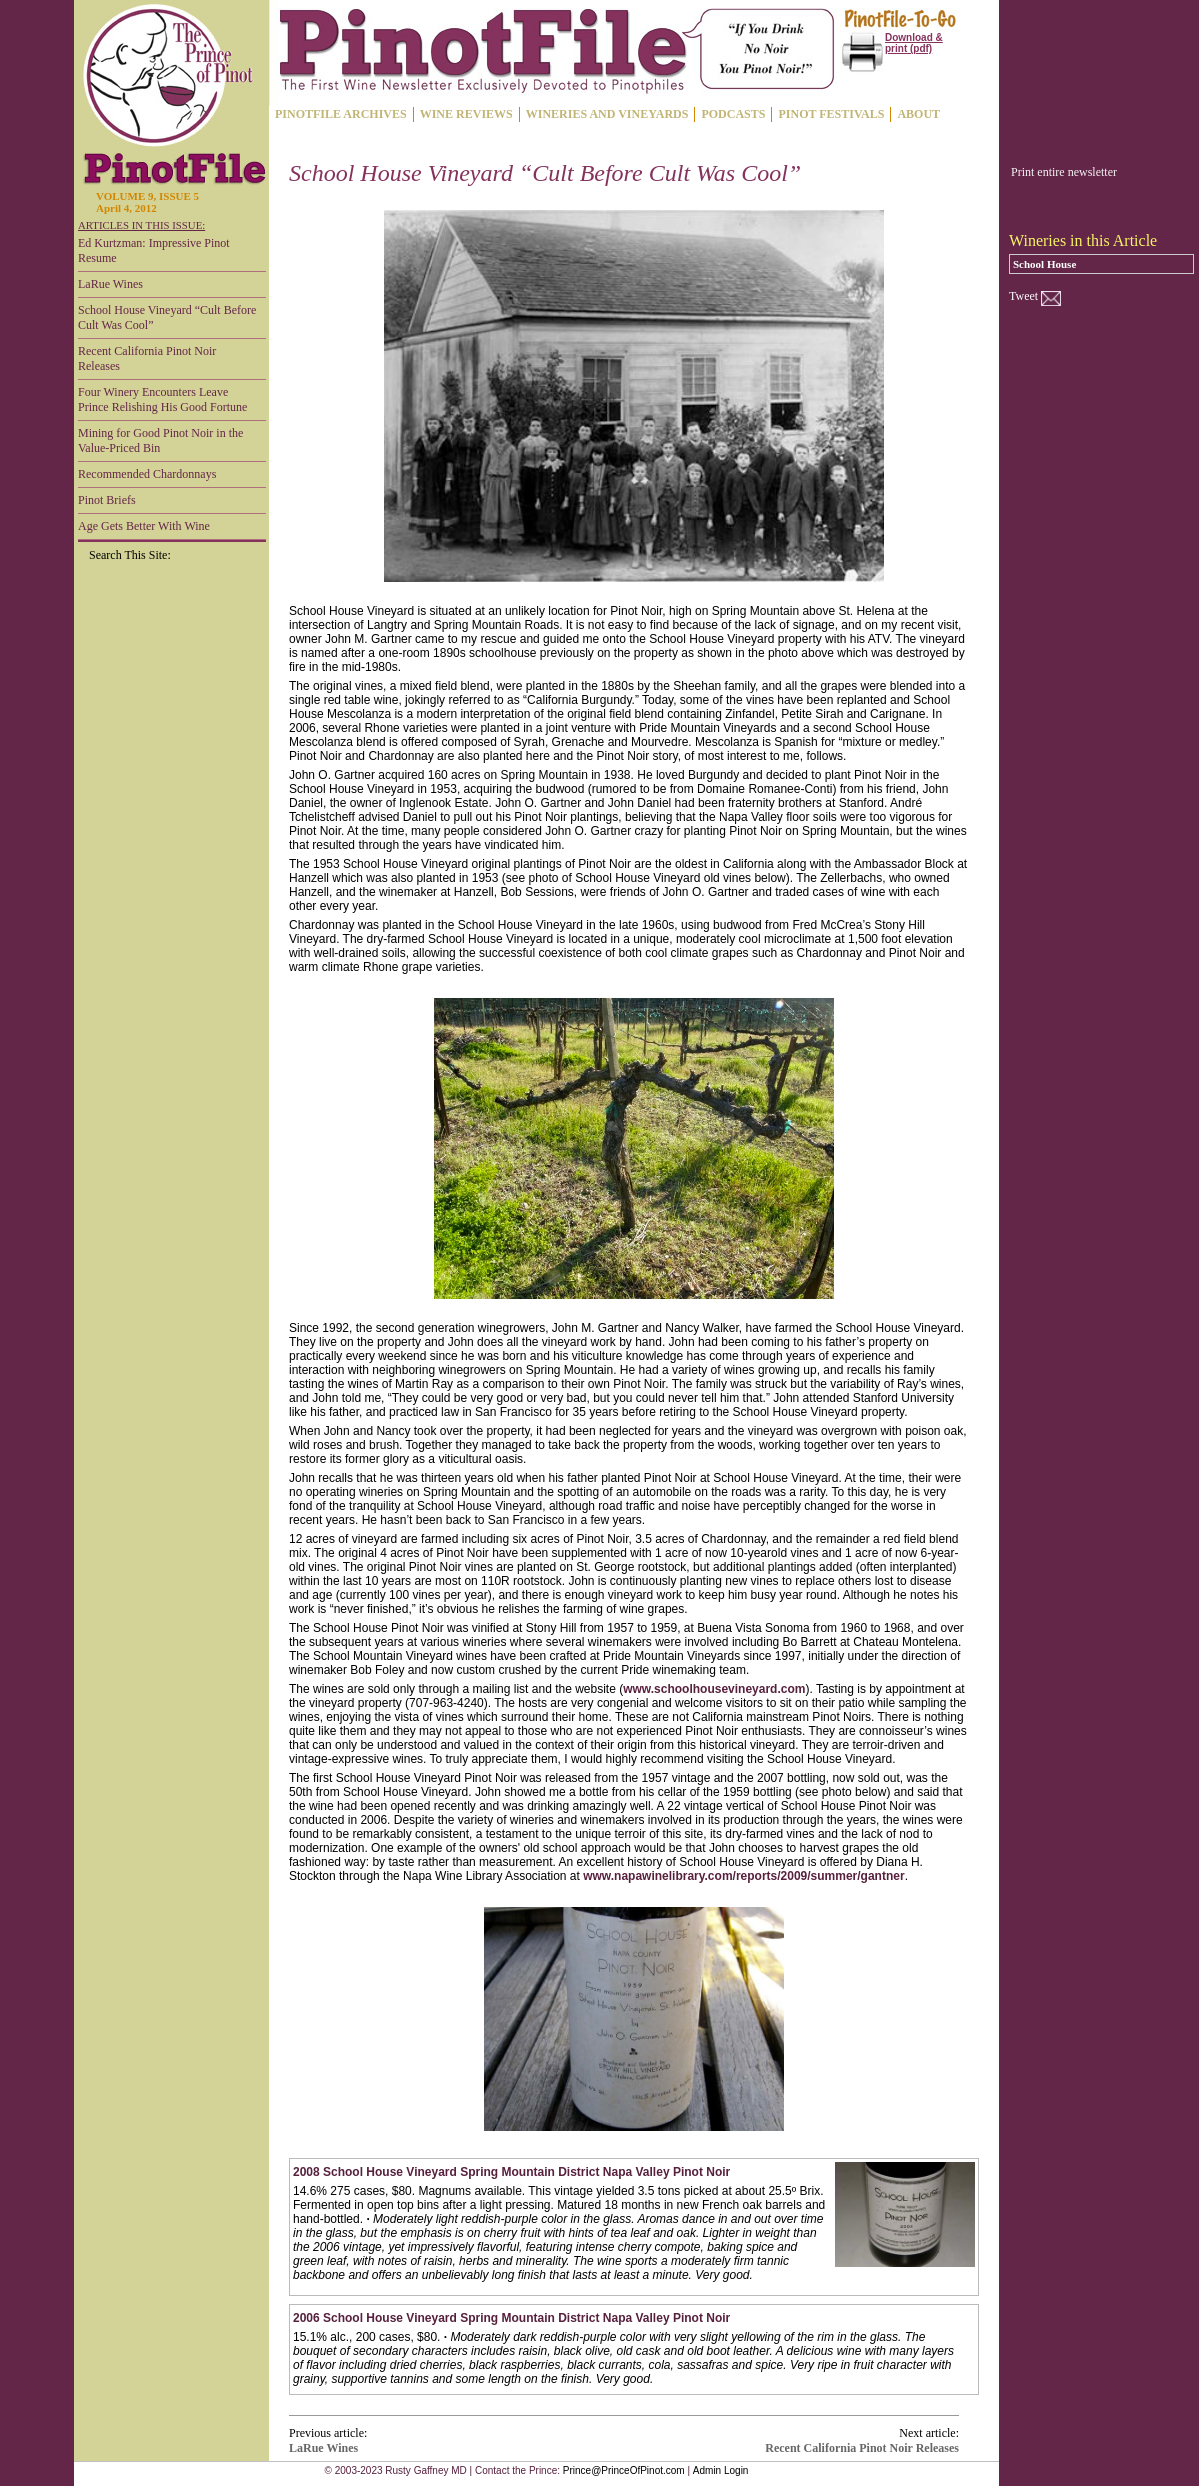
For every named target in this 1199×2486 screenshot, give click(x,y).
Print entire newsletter (1064, 172)
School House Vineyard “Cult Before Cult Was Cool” (167, 317)
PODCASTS (733, 114)
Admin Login (721, 2470)
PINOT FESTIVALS (831, 114)
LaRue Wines (110, 284)
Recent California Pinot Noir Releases (147, 358)
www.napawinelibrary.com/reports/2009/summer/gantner (743, 1876)
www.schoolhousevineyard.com (714, 1689)
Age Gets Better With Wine (144, 526)
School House (1044, 264)
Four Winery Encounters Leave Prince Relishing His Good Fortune (162, 399)
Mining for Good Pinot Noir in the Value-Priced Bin (160, 440)
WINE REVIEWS (466, 114)
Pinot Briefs (107, 500)
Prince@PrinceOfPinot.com (624, 2470)
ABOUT (918, 114)
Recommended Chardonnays (147, 474)
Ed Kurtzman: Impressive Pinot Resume (154, 250)
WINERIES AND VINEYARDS (607, 114)
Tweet (1023, 296)
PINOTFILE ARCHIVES (341, 114)
